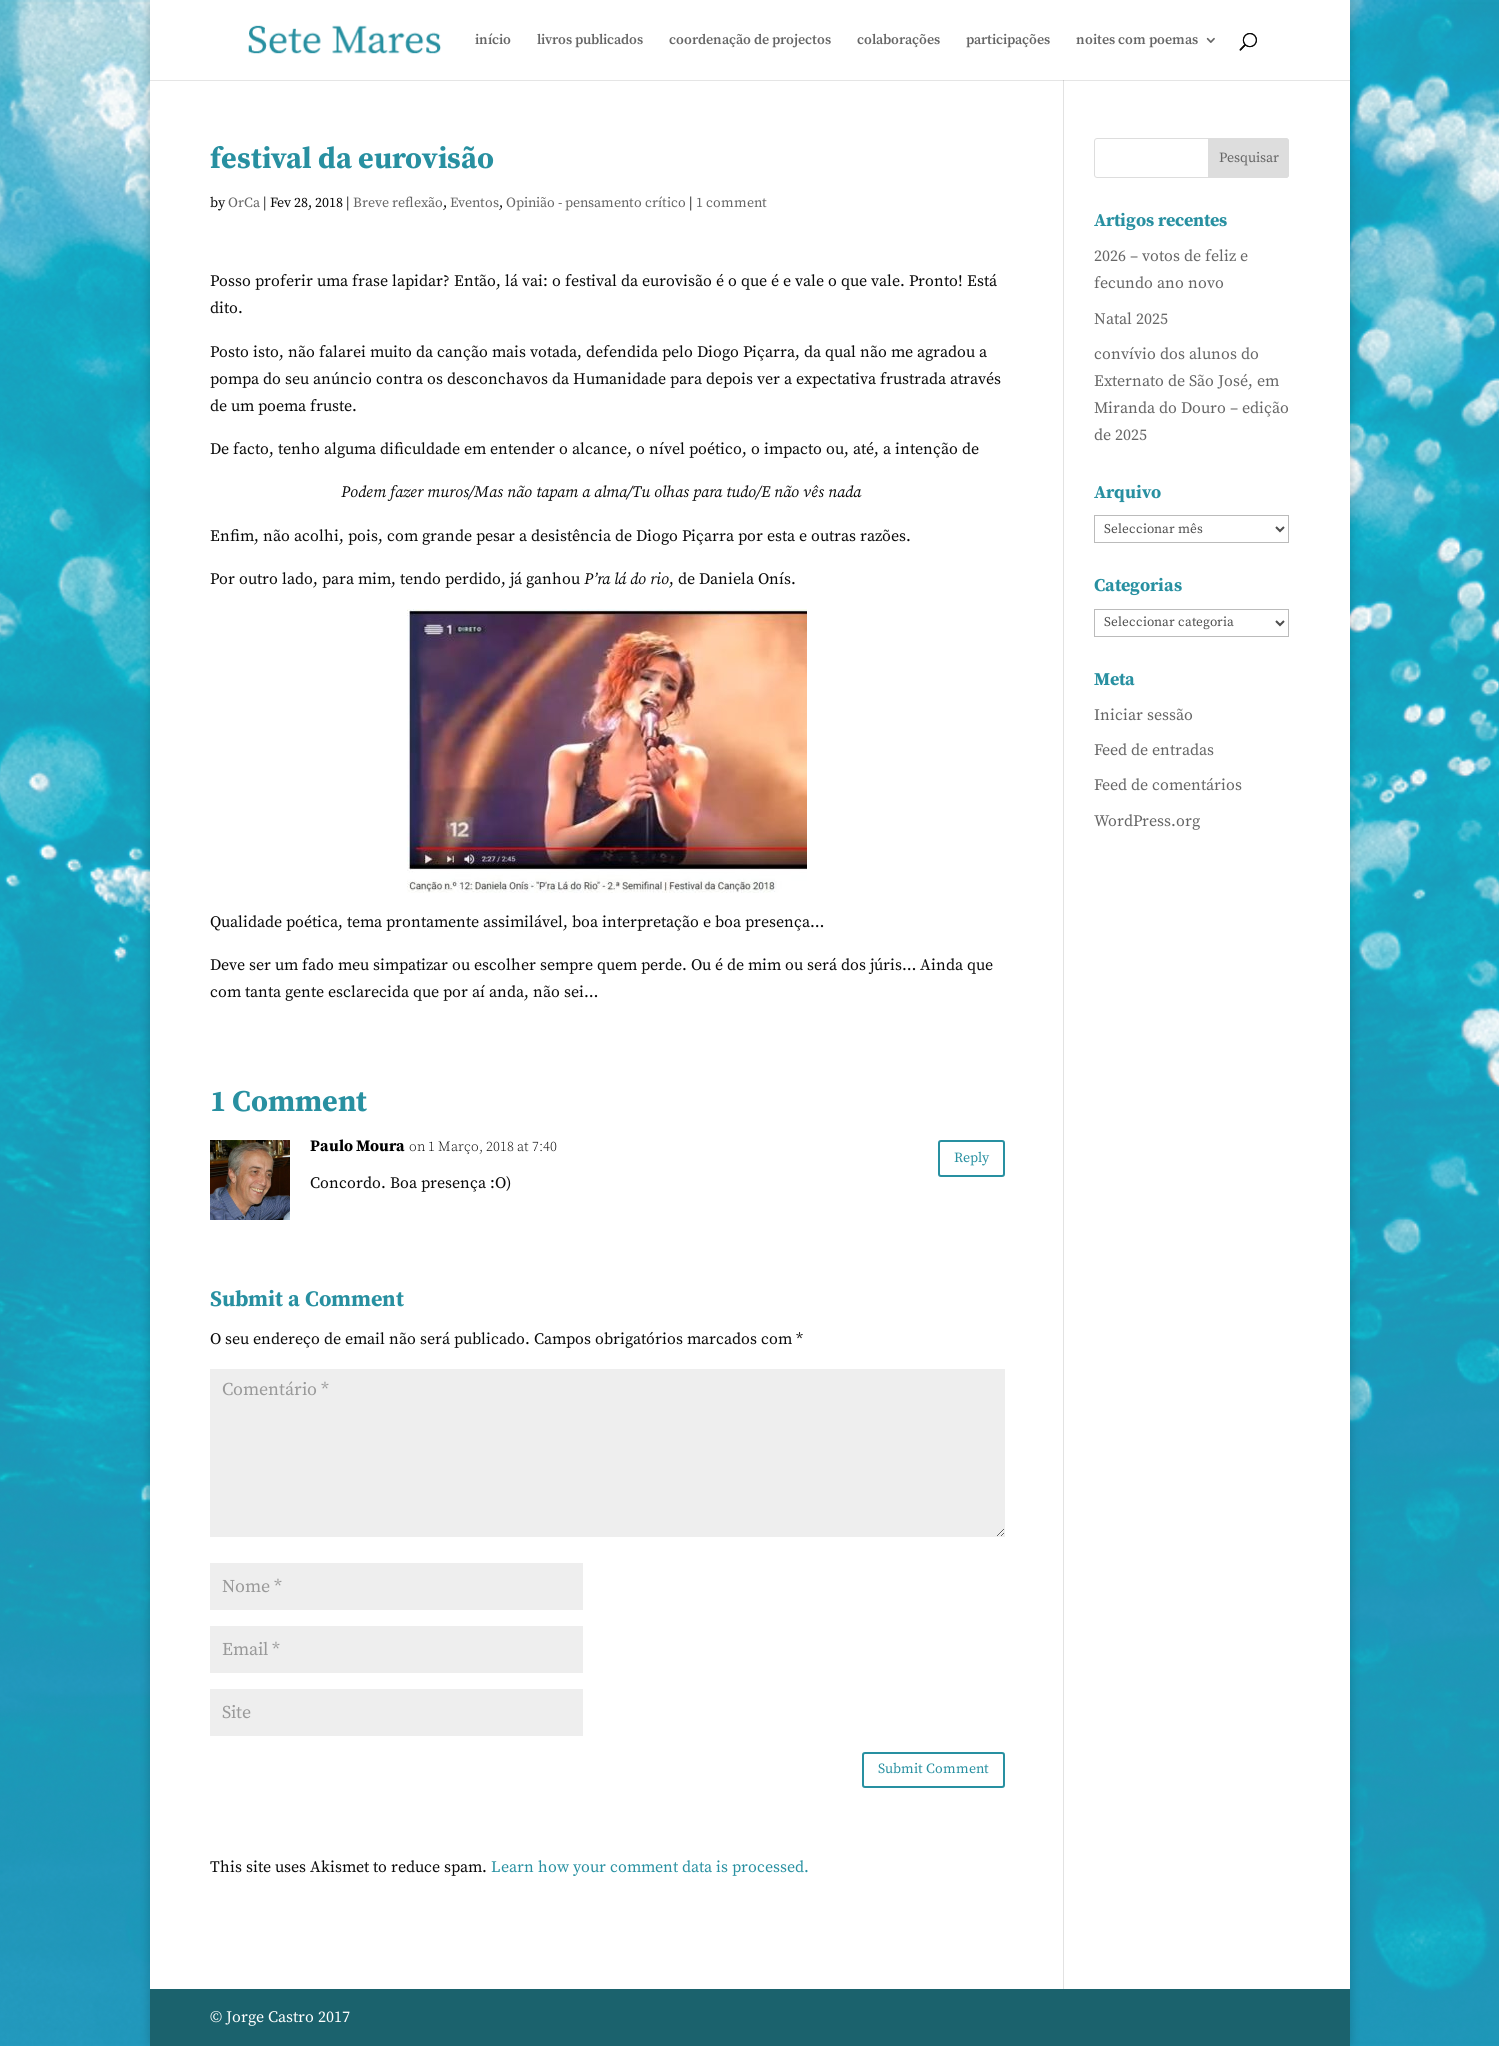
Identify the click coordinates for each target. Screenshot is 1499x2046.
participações (1008, 41)
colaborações (898, 41)
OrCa (244, 203)
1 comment (731, 203)
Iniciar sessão (1143, 715)
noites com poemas (1137, 41)
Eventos (474, 203)
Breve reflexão (398, 203)
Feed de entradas (1154, 750)
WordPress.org (1147, 821)
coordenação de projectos (750, 41)
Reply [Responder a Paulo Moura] (971, 1158)
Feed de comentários (1168, 785)
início (493, 41)
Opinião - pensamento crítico (596, 203)
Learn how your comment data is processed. (650, 1867)
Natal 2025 (1131, 319)
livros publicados (590, 41)
